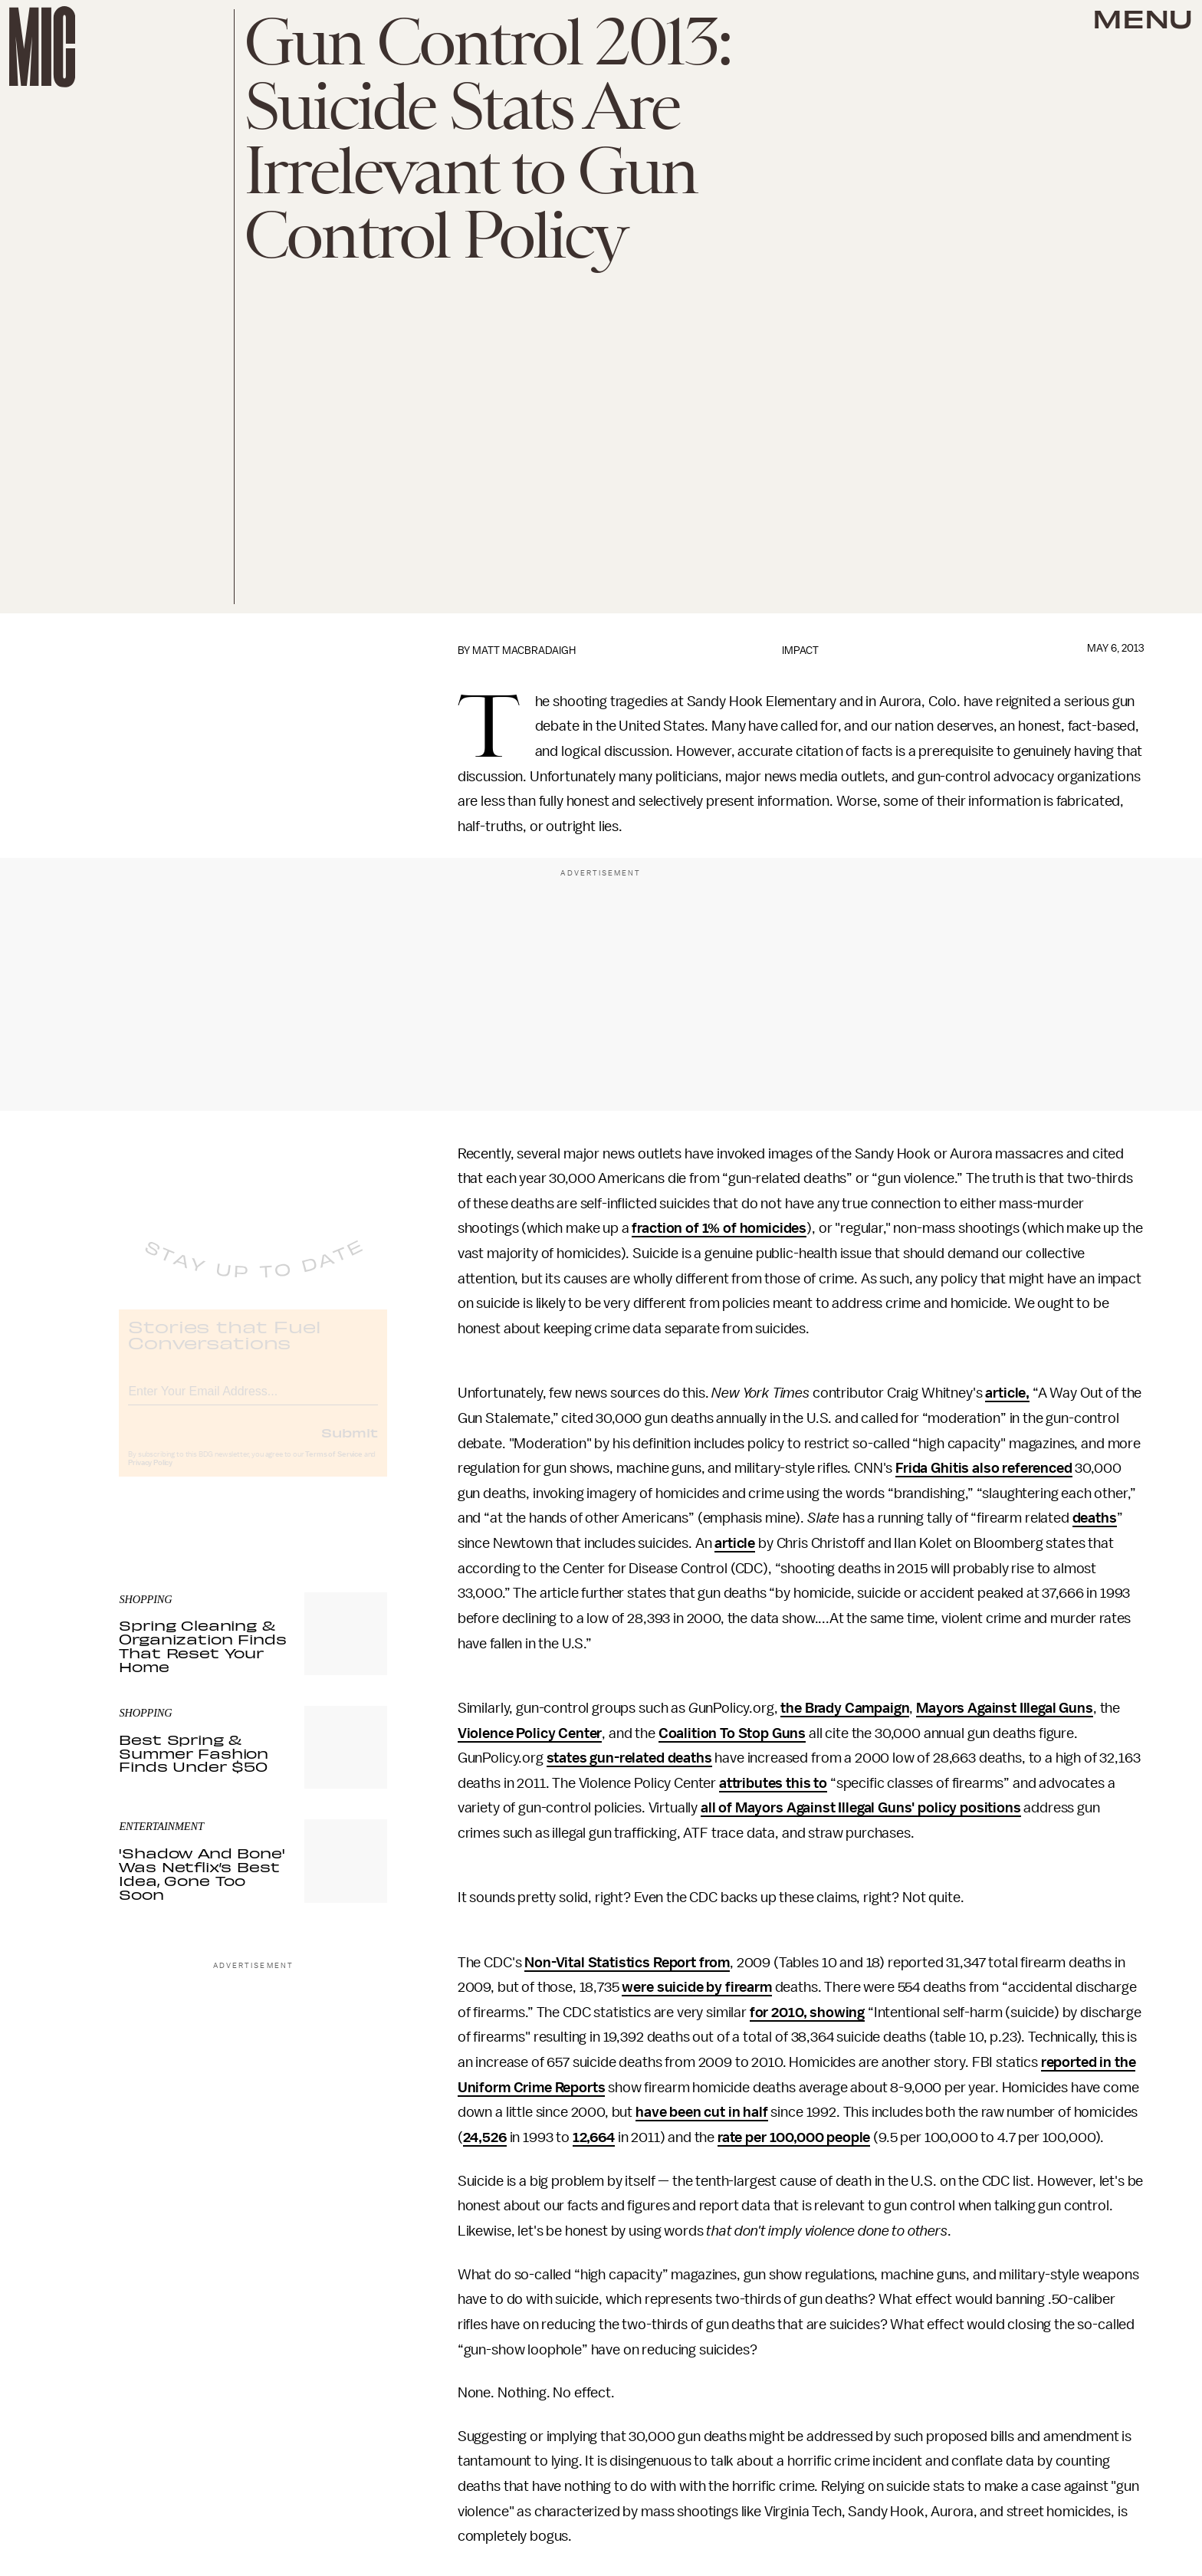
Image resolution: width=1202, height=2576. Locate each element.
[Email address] (253, 1401)
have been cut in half (701, 2112)
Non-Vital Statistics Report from (627, 1962)
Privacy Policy (150, 1476)
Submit (349, 1445)
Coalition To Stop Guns (732, 1733)
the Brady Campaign (844, 1708)
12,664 (594, 2137)
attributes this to (773, 1783)
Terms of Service (333, 1467)
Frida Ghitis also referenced (983, 1468)
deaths (1094, 1518)
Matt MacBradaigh (524, 650)
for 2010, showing (807, 2012)
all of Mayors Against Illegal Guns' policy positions (861, 1807)
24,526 (485, 2137)
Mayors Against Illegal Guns (1004, 1708)
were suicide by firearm (696, 1987)
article (734, 1543)
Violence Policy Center (530, 1733)
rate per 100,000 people (794, 2137)
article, (1007, 1393)
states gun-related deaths (629, 1758)
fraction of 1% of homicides (719, 1228)
